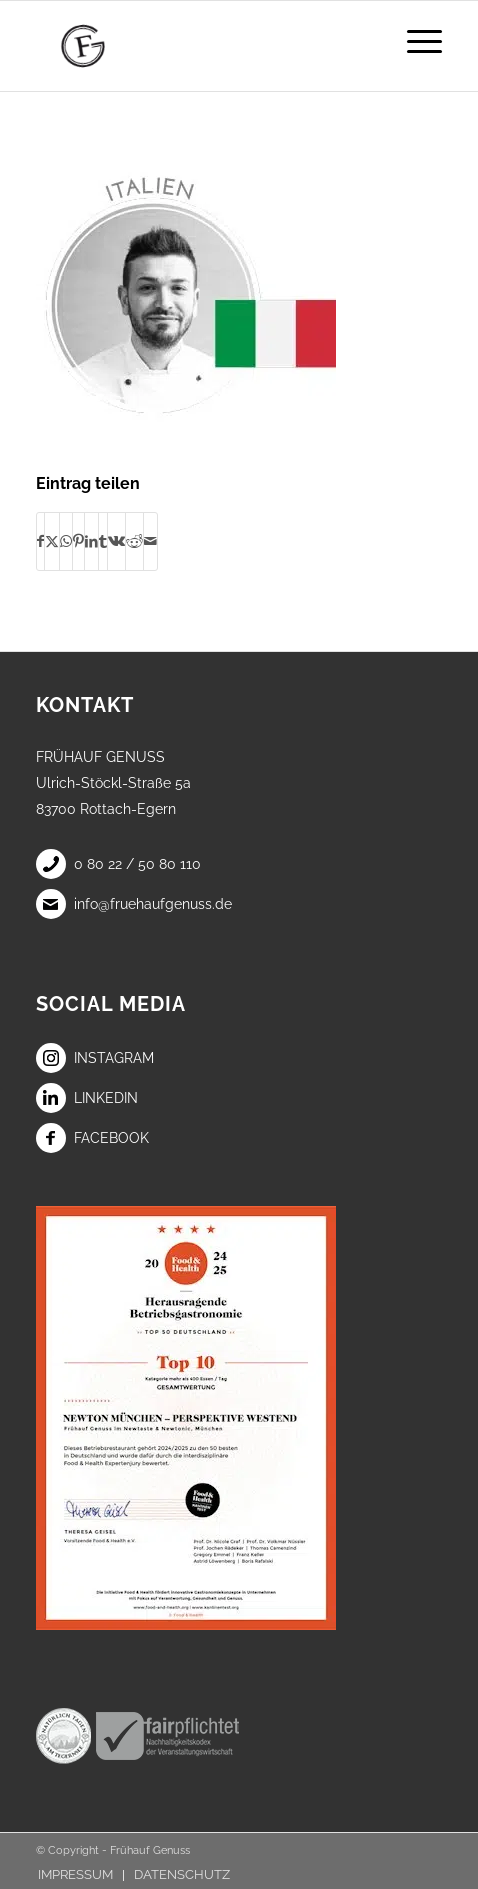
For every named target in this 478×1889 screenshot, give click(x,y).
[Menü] (414, 41)
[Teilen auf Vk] (116, 541)
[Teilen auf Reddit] (134, 541)
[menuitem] (414, 41)
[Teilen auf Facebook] (40, 541)
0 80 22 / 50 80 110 (118, 864)
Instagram (95, 1058)
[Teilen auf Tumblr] (103, 541)
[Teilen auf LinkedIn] (91, 541)
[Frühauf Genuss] (198, 46)
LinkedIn (87, 1098)
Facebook (92, 1138)
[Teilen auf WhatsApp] (66, 541)
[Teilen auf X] (52, 541)
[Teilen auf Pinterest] (78, 541)
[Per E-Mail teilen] (150, 541)
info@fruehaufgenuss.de (134, 904)
